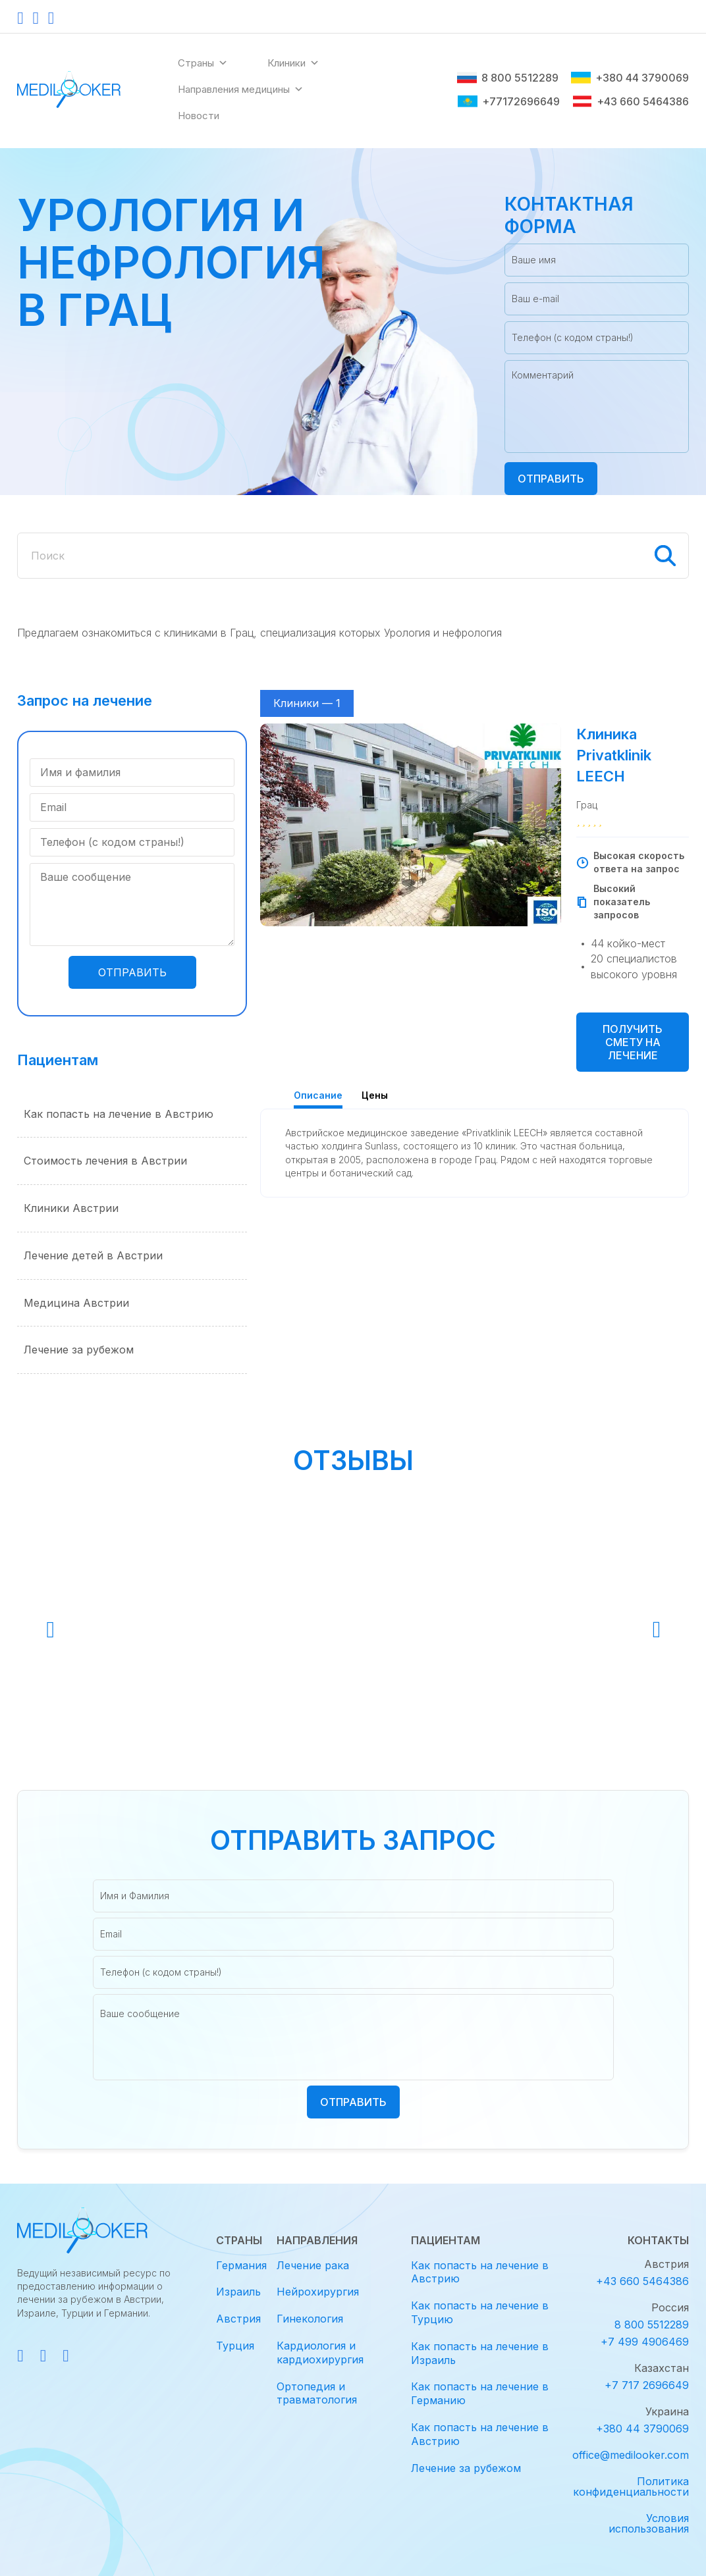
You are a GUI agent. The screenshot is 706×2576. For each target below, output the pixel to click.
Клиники (293, 63)
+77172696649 (509, 101)
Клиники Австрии (71, 1208)
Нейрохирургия (318, 2291)
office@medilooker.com (630, 2455)
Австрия (238, 2318)
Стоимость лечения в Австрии (105, 1160)
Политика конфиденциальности (631, 2486)
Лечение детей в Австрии (93, 1255)
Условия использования (649, 2523)
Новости (198, 115)
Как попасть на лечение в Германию (480, 2393)
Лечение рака (313, 2265)
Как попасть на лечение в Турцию (480, 2312)
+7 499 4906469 (645, 2341)
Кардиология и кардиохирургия (320, 2352)
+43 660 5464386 (630, 101)
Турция (235, 2345)
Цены (375, 1095)
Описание (318, 1095)
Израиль (238, 2291)
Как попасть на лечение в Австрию (118, 1113)
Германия (241, 2265)
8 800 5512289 (507, 77)
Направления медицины (241, 89)
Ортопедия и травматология (317, 2393)
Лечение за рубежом (79, 1349)
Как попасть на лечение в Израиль (480, 2353)
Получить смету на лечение (633, 1042)
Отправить (551, 478)
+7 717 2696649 (647, 2385)
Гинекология (310, 2318)
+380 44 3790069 (630, 77)
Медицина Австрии (76, 1302)
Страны (203, 63)
